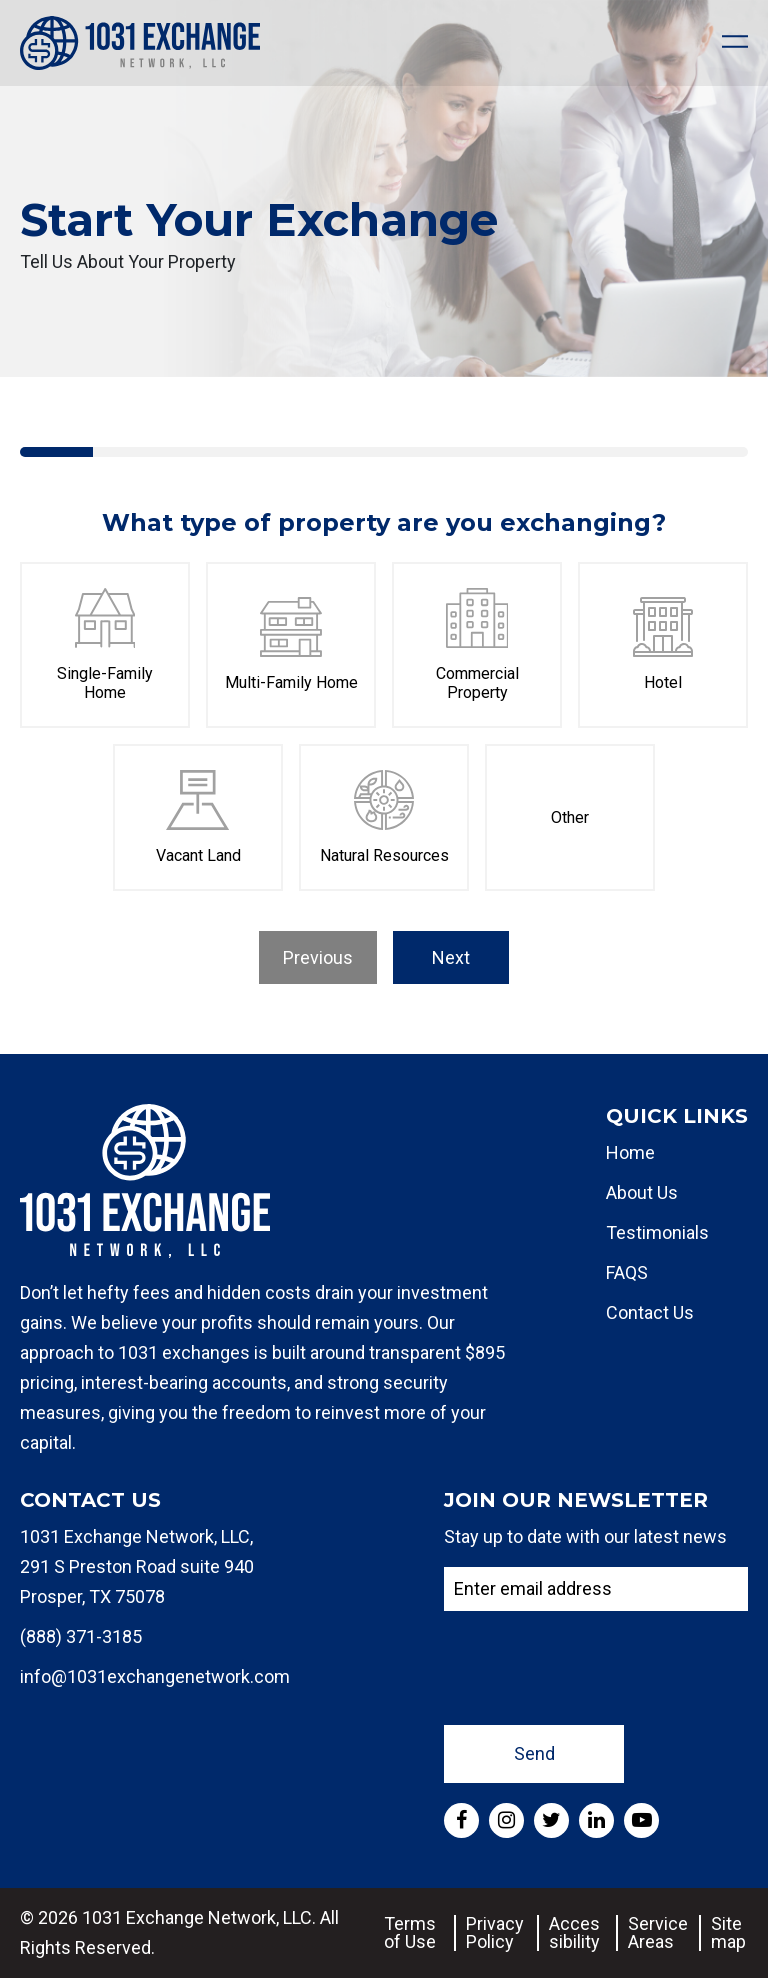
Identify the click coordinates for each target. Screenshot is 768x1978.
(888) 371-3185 (81, 1636)
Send (534, 1753)
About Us (642, 1192)
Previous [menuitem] (318, 957)
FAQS (627, 1272)
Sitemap (728, 1932)
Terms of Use (410, 1932)
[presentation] (596, 1666)
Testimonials (657, 1232)
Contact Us (650, 1312)
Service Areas (658, 1932)
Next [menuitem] (451, 957)
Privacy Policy (495, 1932)
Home (630, 1152)
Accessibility (574, 1932)
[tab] (56, 452)
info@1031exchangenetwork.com (155, 1676)
